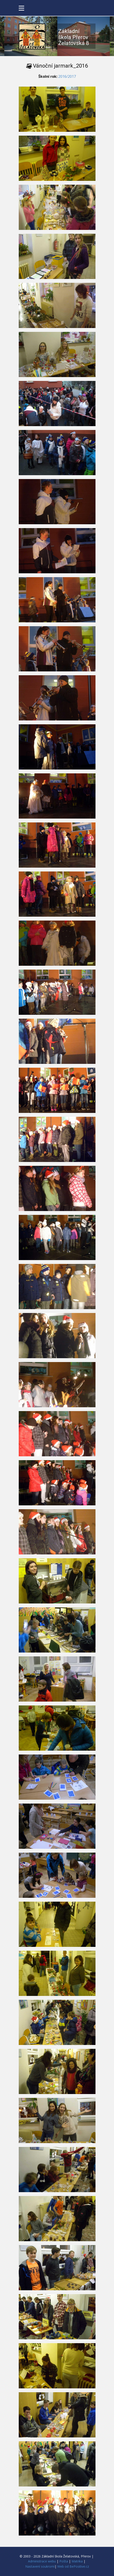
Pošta (63, 2561)
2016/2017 (67, 76)
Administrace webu (42, 2561)
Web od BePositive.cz (73, 2566)
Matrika (77, 2561)
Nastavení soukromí (40, 2566)
